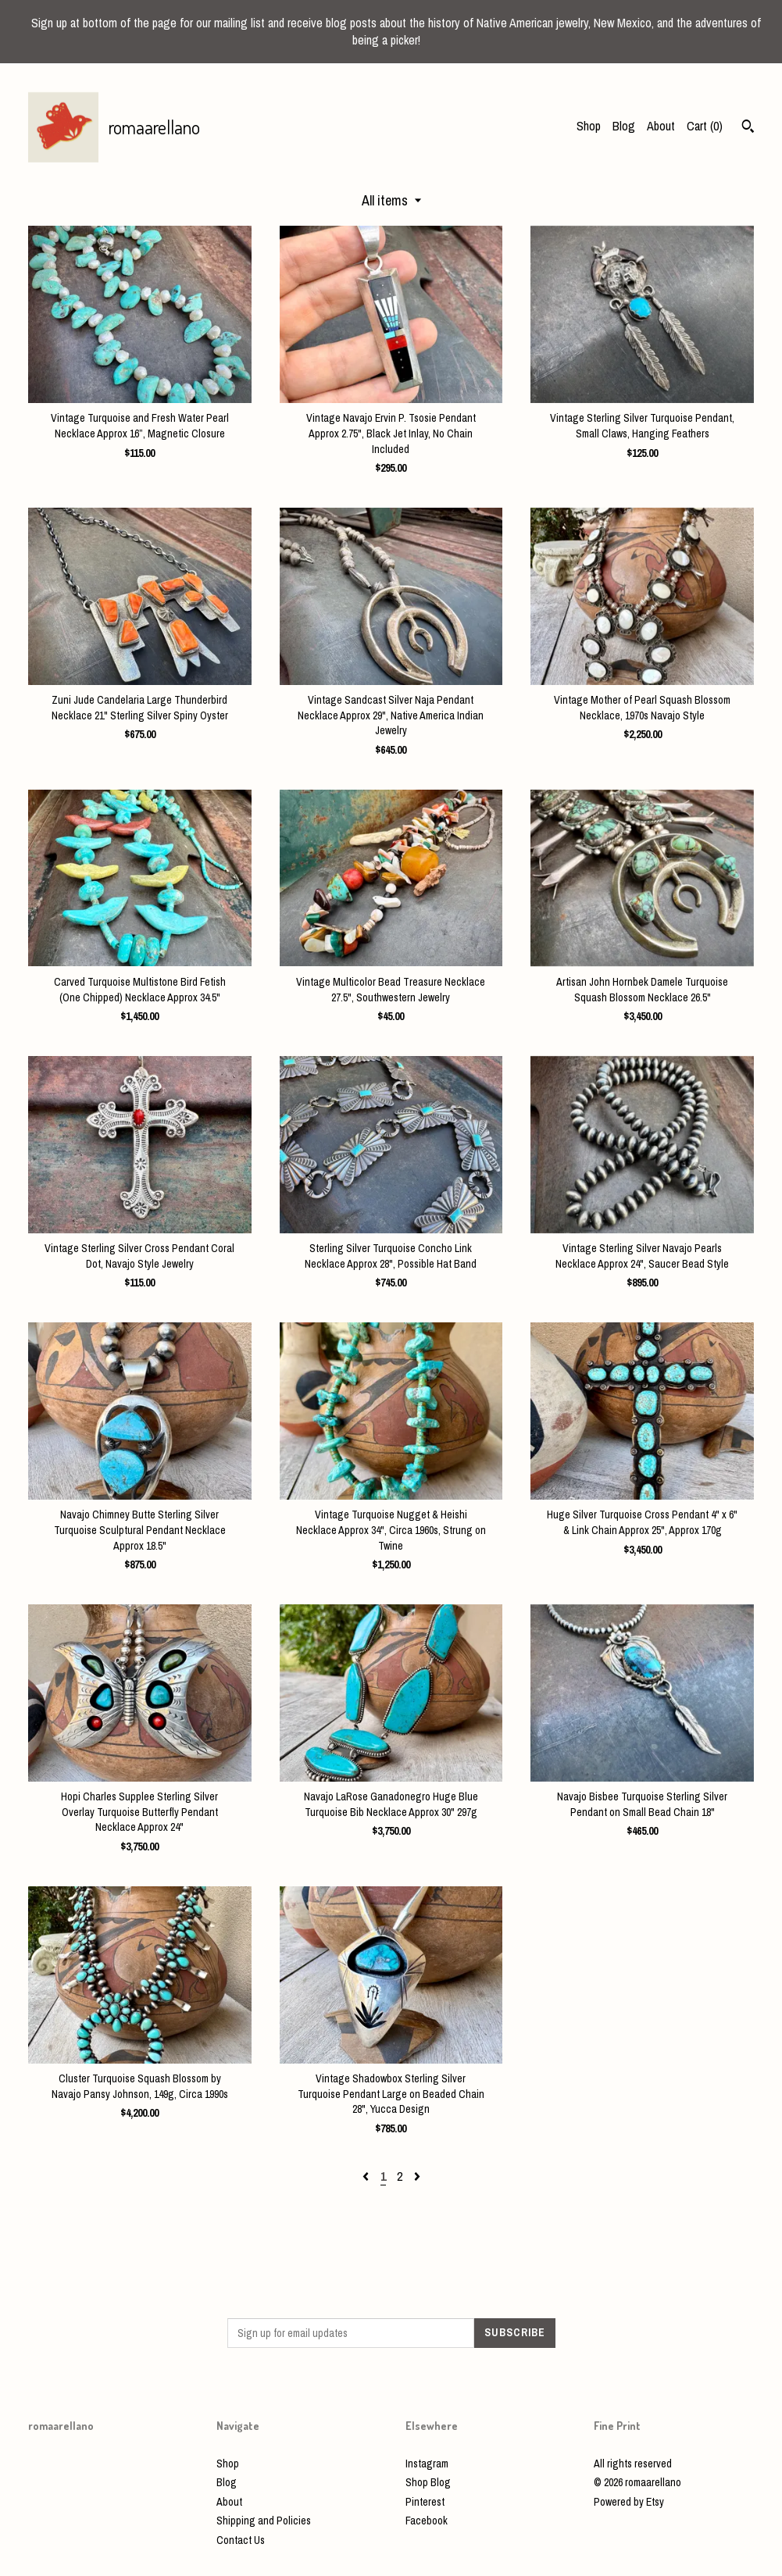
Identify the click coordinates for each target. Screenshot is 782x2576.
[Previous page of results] (367, 2176)
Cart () (705, 125)
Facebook (426, 2521)
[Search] (748, 128)
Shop (589, 125)
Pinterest (425, 2502)
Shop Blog (428, 2482)
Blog (623, 125)
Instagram (426, 2463)
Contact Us (240, 2540)
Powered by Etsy (629, 2502)
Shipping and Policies (263, 2521)
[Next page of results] (417, 2176)
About (661, 125)
